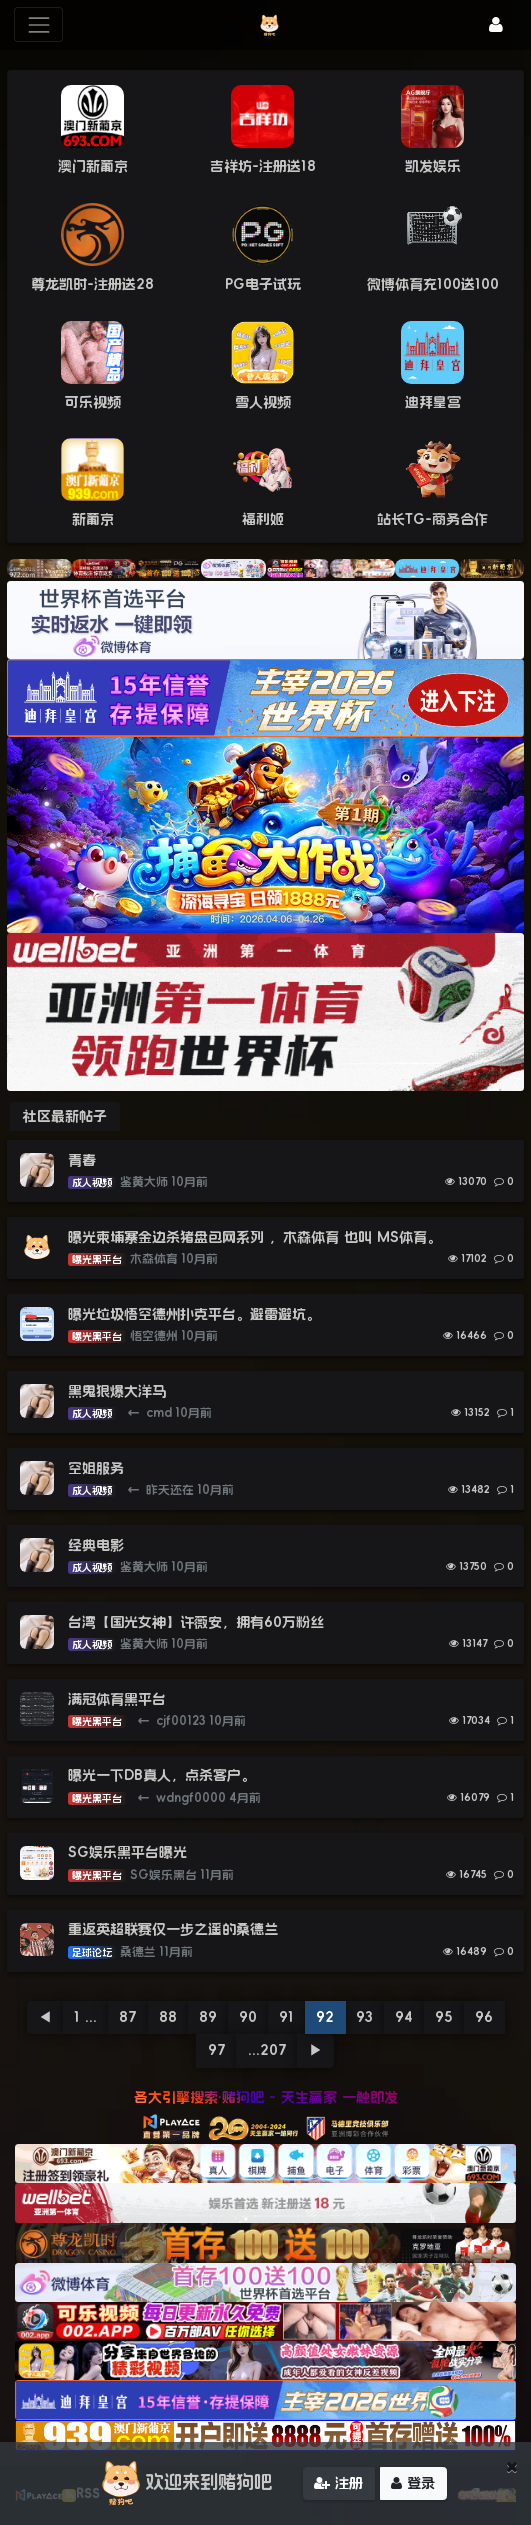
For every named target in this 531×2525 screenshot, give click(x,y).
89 (208, 2017)
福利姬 (263, 519)
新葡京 (93, 519)
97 (217, 2050)
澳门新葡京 (93, 166)
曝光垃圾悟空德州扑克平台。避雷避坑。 (194, 1314)
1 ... (85, 2017)
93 (364, 2017)
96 (484, 2017)
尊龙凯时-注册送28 (92, 284)
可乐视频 (93, 402)
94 (404, 2017)
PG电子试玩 (263, 284)
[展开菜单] (38, 24)
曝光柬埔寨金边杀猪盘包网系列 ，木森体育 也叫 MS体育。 (254, 1237)
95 (444, 2017)
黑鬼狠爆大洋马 (117, 1391)
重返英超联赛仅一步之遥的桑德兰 (173, 1929)
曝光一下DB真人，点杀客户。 (161, 1775)
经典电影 (96, 1545)
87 (128, 2017)
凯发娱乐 (433, 166)
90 (248, 2017)
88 (168, 2017)
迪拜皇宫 (433, 402)
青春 (82, 1160)
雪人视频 (263, 402)
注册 (338, 2487)
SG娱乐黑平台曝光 (127, 1852)
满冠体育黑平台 (117, 1699)
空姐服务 (96, 1468)
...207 (267, 2050)
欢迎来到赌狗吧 (184, 2488)
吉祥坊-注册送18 (263, 166)
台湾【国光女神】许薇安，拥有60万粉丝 (196, 1622)
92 (325, 2017)
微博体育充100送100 (433, 284)
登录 (413, 2487)
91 (286, 2017)
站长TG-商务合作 (432, 519)
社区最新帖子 (65, 1116)
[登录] (496, 24)
